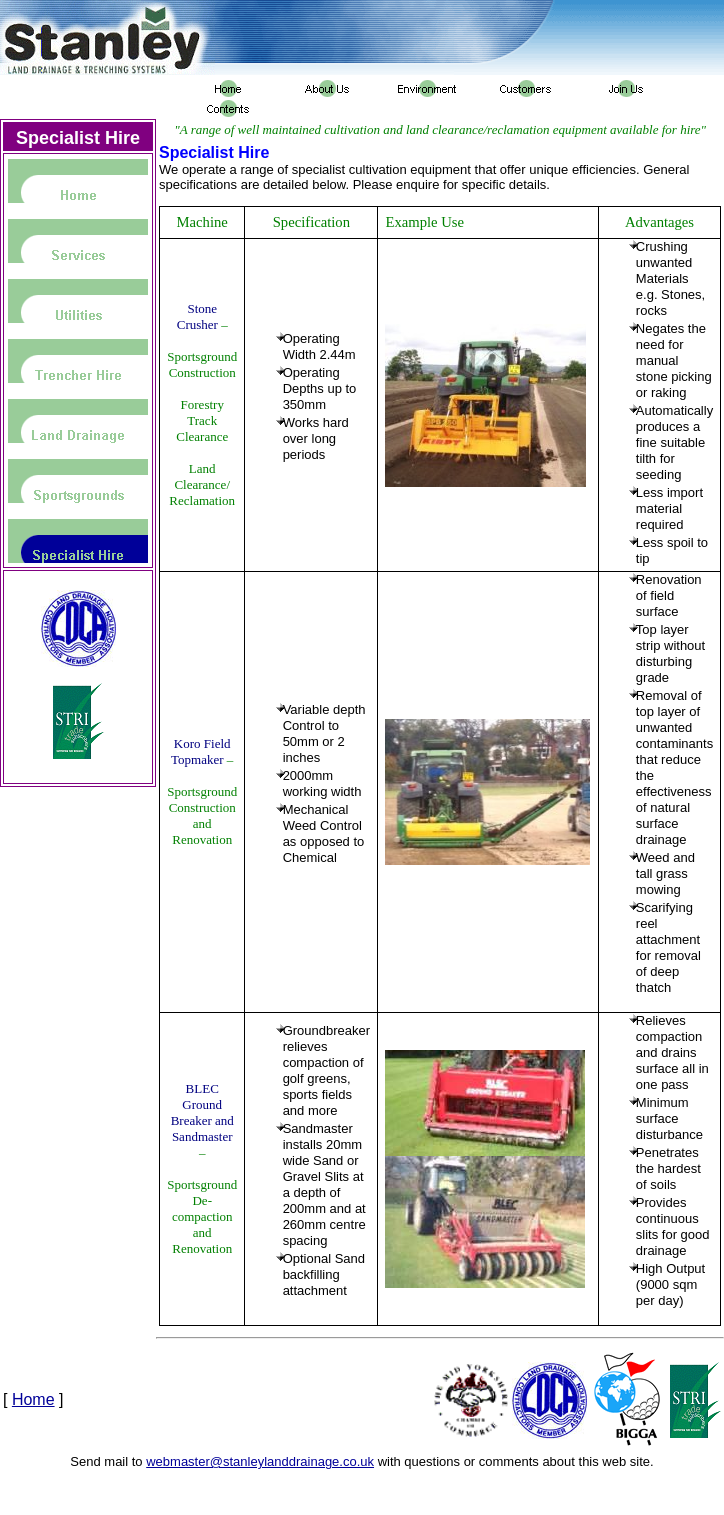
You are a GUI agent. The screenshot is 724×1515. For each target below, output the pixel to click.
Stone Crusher (197, 316)
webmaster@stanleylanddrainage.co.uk (260, 1461)
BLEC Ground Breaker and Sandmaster (202, 1112)
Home (33, 1399)
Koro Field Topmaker (200, 751)
